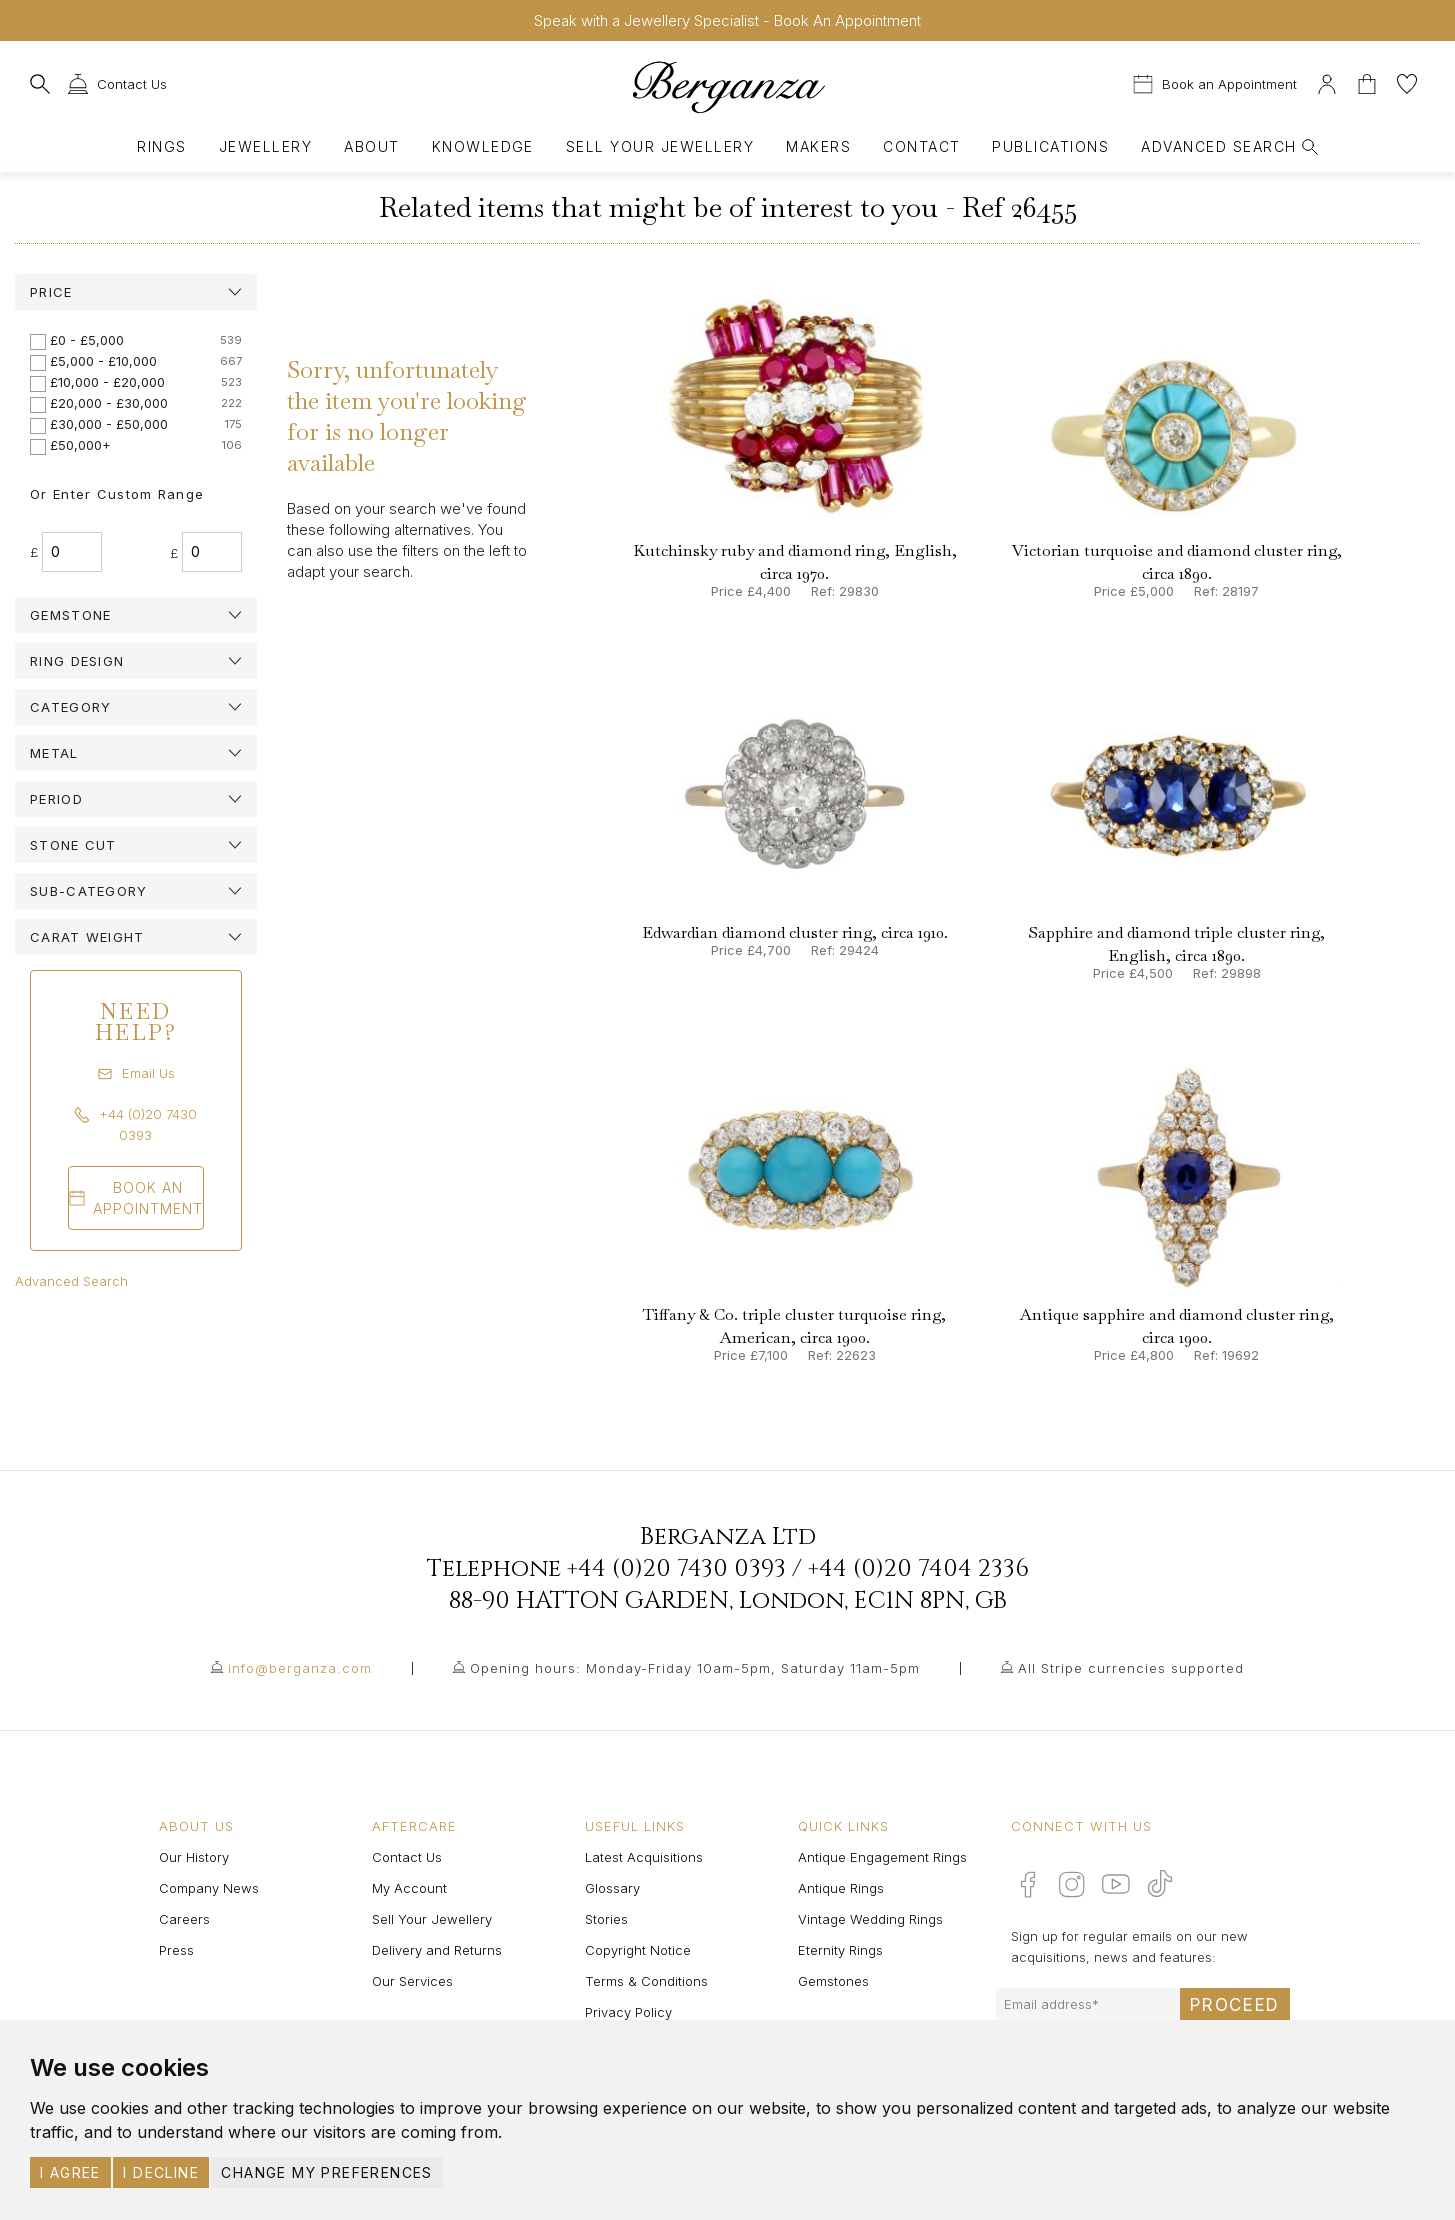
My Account (409, 1888)
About (371, 146)
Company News (209, 1888)
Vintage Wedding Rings (870, 1919)
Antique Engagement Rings (882, 1857)
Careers (184, 1919)
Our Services (412, 1981)
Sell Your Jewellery (660, 146)
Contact (921, 146)
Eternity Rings (840, 1950)
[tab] (136, 292)
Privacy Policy (628, 2012)
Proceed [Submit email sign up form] (1235, 2005)
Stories (606, 1919)
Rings (161, 146)
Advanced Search (71, 1281)
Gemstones (833, 1981)
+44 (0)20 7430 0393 (676, 1569)
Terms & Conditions (646, 1981)
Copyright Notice (638, 1950)
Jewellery (265, 146)
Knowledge (483, 146)
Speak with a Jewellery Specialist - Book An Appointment (727, 20)
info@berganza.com (300, 1668)
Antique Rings (841, 1888)
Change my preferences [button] (326, 2172)
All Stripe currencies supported (1131, 1668)
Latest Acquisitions (644, 1857)
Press (176, 1950)
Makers (818, 146)
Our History (194, 1857)
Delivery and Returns (437, 1950)
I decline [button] (161, 2172)
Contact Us (407, 1857)
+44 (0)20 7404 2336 (918, 1569)
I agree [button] (70, 2172)
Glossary (612, 1888)
